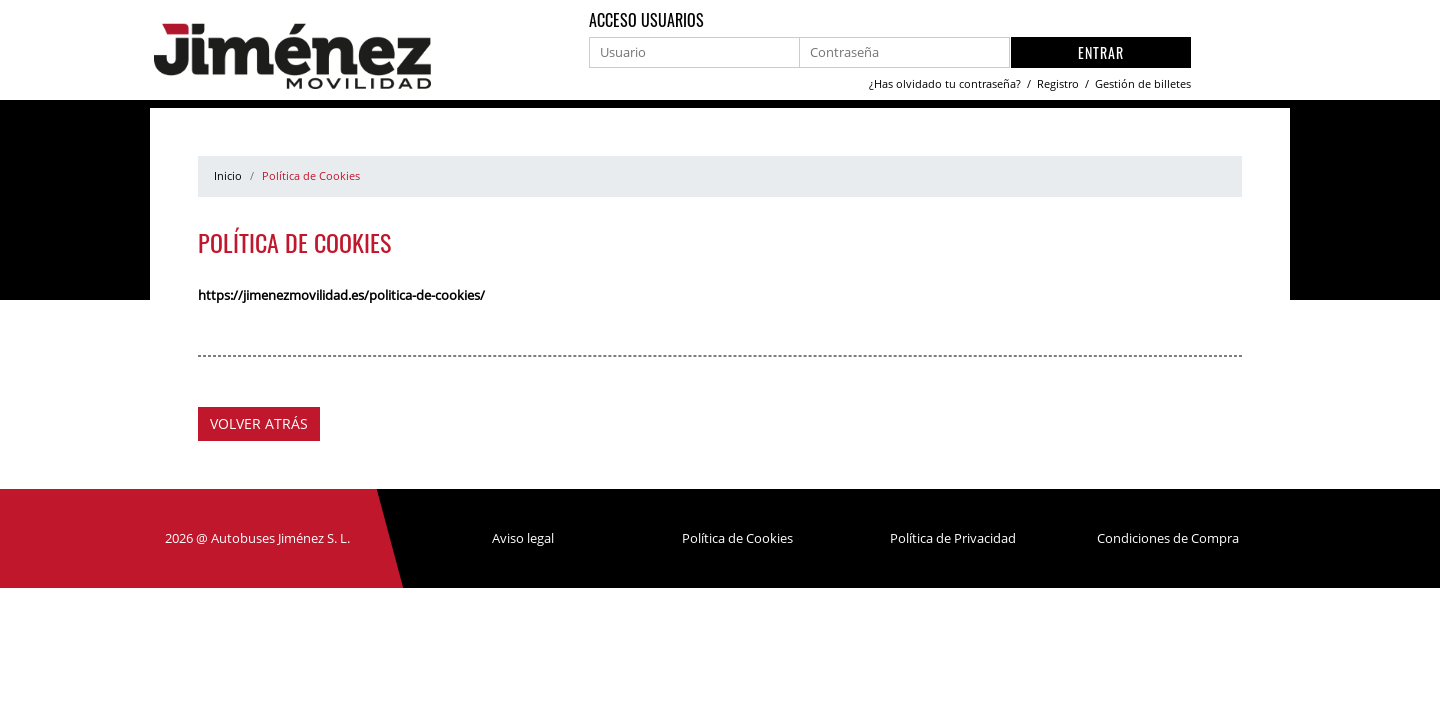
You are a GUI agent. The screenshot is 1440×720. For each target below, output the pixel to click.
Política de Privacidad (953, 538)
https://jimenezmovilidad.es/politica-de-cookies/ (341, 295)
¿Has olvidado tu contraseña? (946, 83)
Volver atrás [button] (259, 423)
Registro (1059, 83)
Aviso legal (523, 538)
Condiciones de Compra (1168, 538)
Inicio (228, 175)
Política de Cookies (737, 538)
